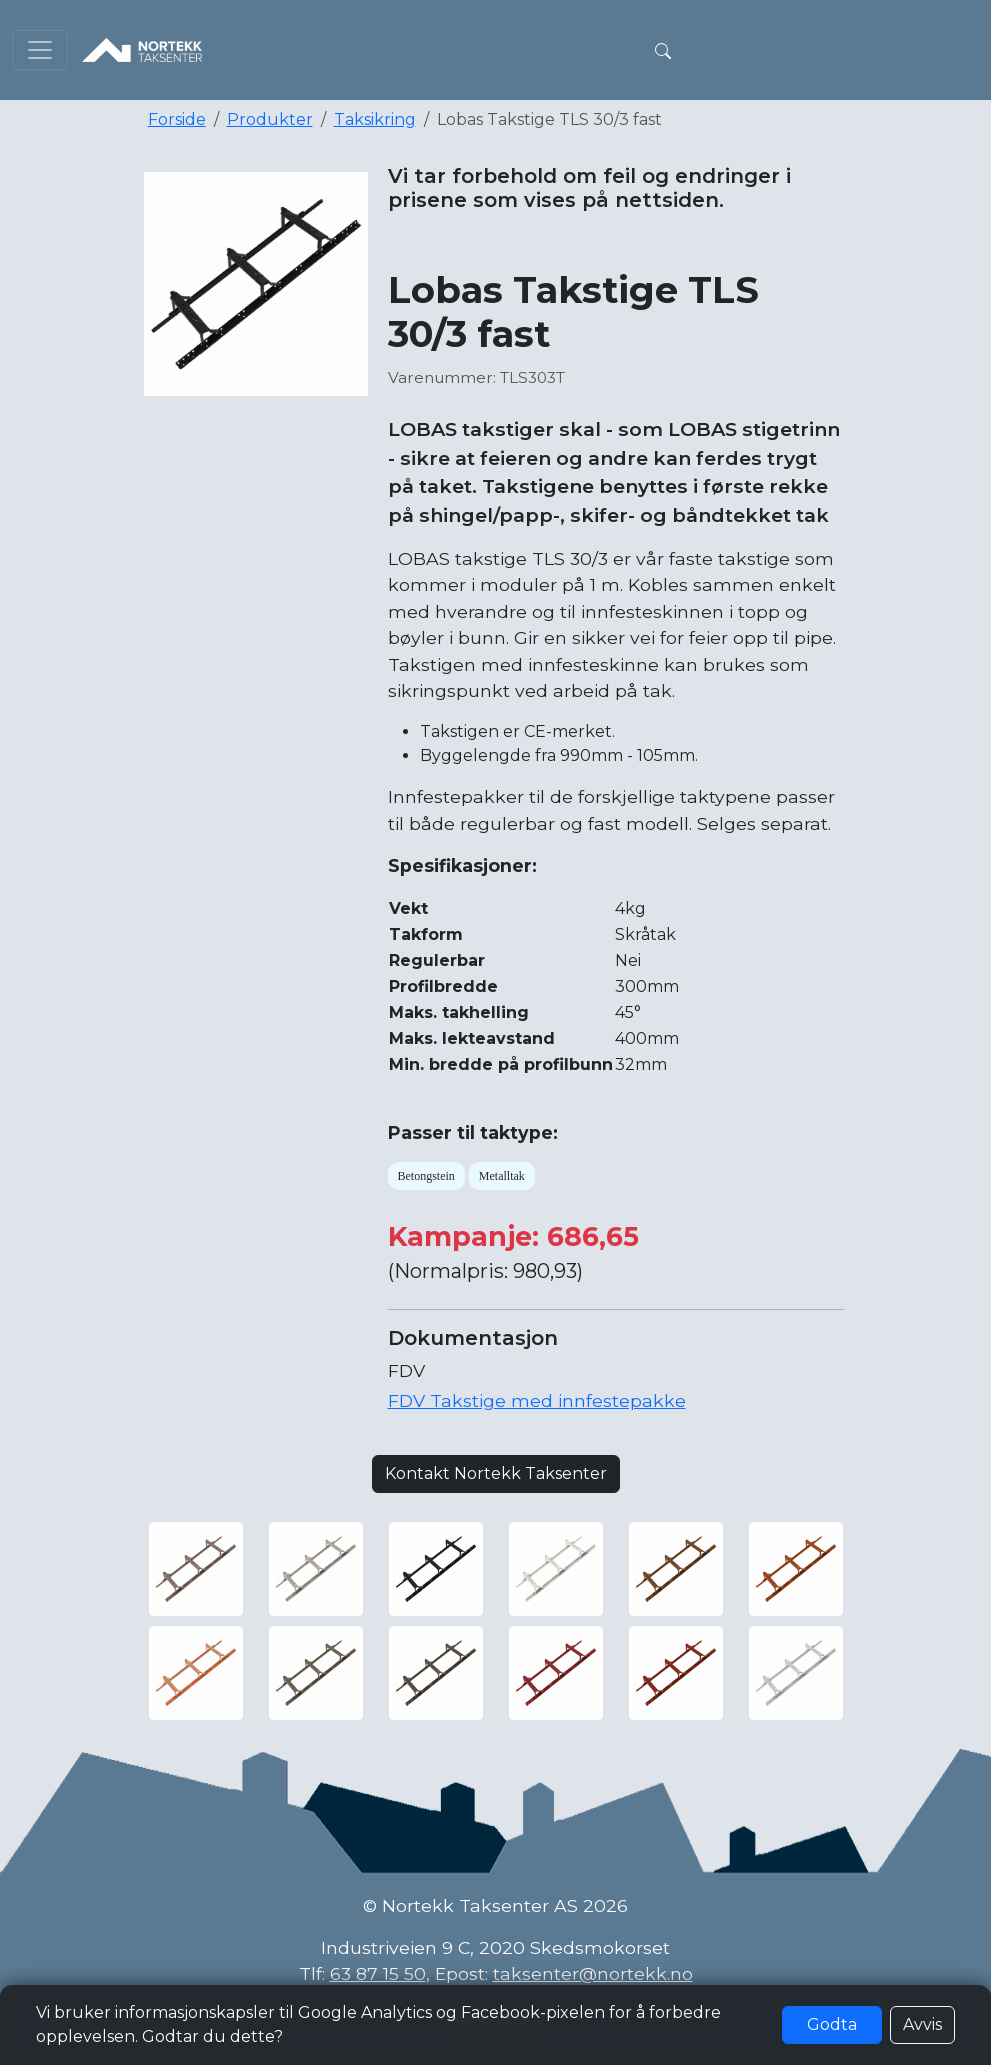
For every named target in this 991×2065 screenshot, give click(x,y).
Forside (177, 119)
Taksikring (375, 119)
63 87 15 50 (378, 1973)
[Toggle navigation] (40, 50)
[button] (663, 50)
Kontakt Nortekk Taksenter (496, 1473)
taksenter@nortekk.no (593, 1973)
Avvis (922, 2024)
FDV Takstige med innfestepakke (537, 1400)
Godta (832, 2024)
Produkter (270, 119)
